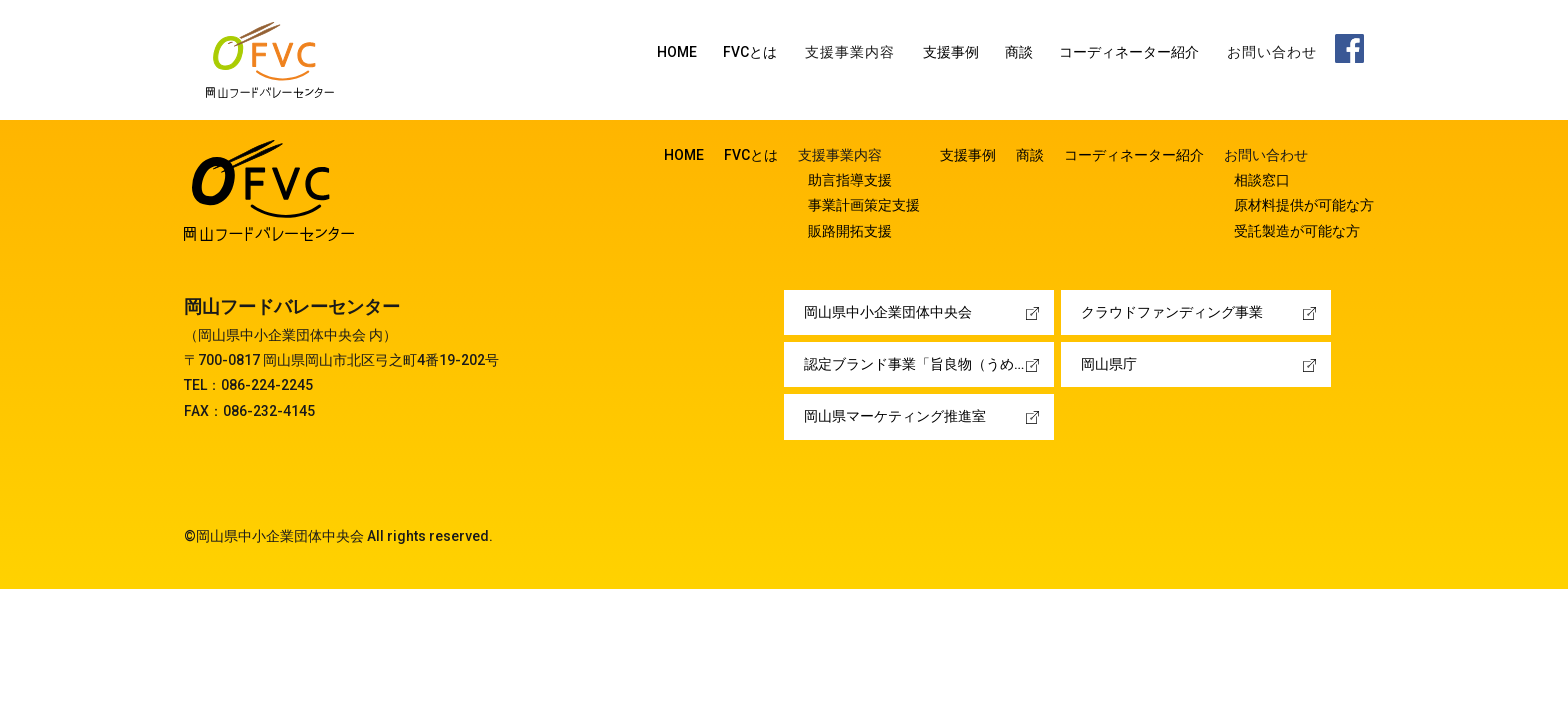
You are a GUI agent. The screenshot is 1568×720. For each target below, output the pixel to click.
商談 (1019, 52)
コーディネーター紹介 (1129, 52)
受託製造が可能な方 (1297, 231)
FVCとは (750, 52)
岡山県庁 (1109, 364)
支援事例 (951, 52)
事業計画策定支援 (864, 205)
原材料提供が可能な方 (1304, 205)
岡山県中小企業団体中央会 (888, 312)
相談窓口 (1262, 180)
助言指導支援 (850, 180)
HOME (677, 52)
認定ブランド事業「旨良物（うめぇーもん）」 (929, 364)
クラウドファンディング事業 (1172, 312)
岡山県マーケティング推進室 (895, 416)
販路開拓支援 (850, 231)
